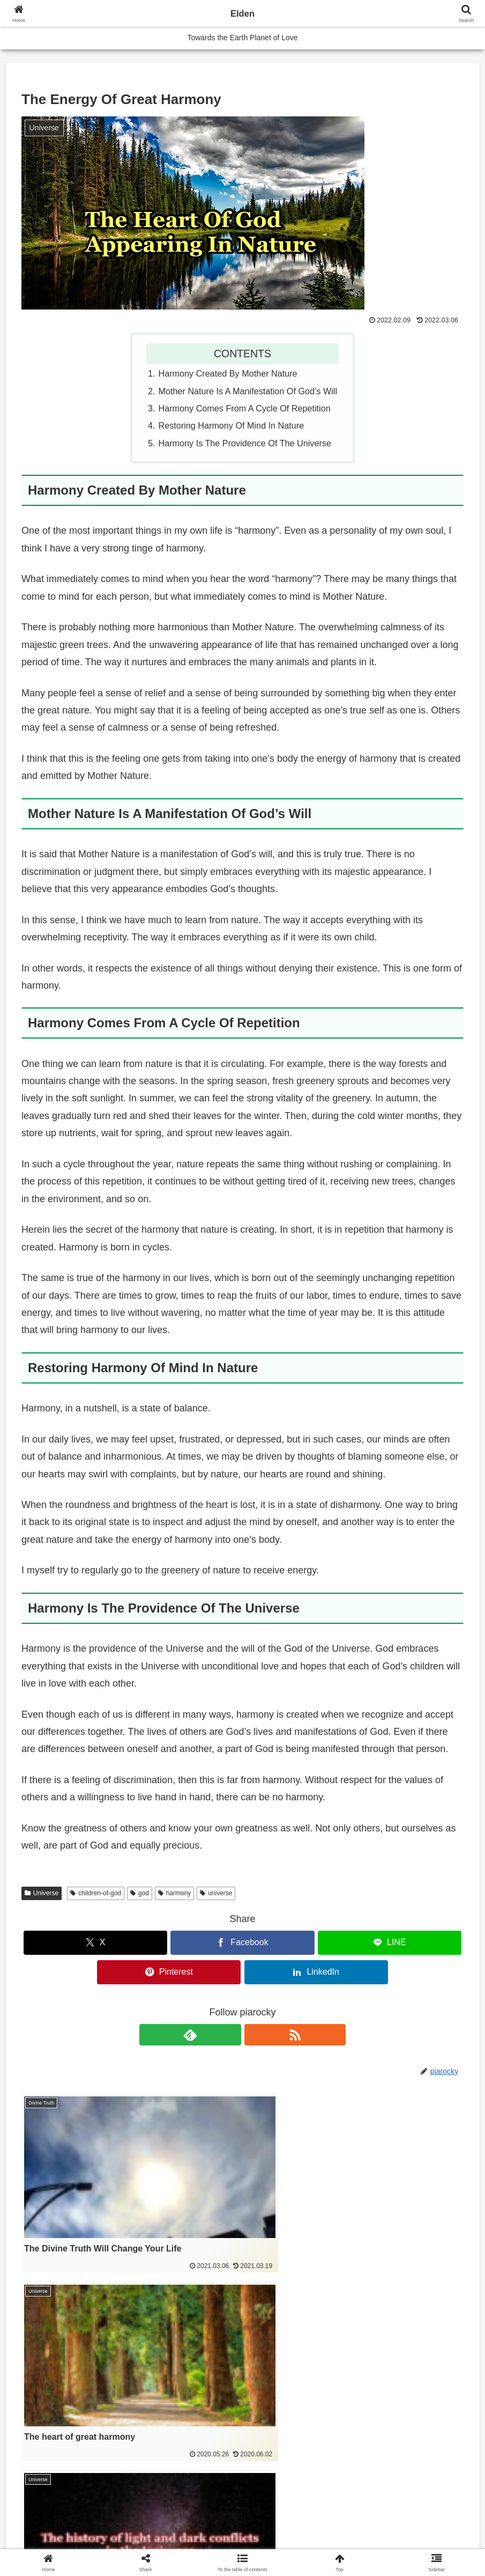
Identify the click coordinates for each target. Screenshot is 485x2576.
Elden (242, 13)
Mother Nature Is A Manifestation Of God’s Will (248, 391)
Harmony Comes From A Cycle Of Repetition (245, 408)
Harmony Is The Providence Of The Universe (245, 443)
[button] (242, 2562)
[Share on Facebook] (242, 1943)
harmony (174, 1893)
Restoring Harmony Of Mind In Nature (231, 425)
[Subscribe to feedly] (230, 2034)
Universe (41, 1893)
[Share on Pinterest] (169, 1972)
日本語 (44, 2443)
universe (216, 1893)
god (139, 1893)
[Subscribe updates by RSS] (255, 2034)
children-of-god (95, 1893)
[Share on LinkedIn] (316, 1972)
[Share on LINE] (389, 1943)
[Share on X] (95, 1943)
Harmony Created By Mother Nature (228, 373)
